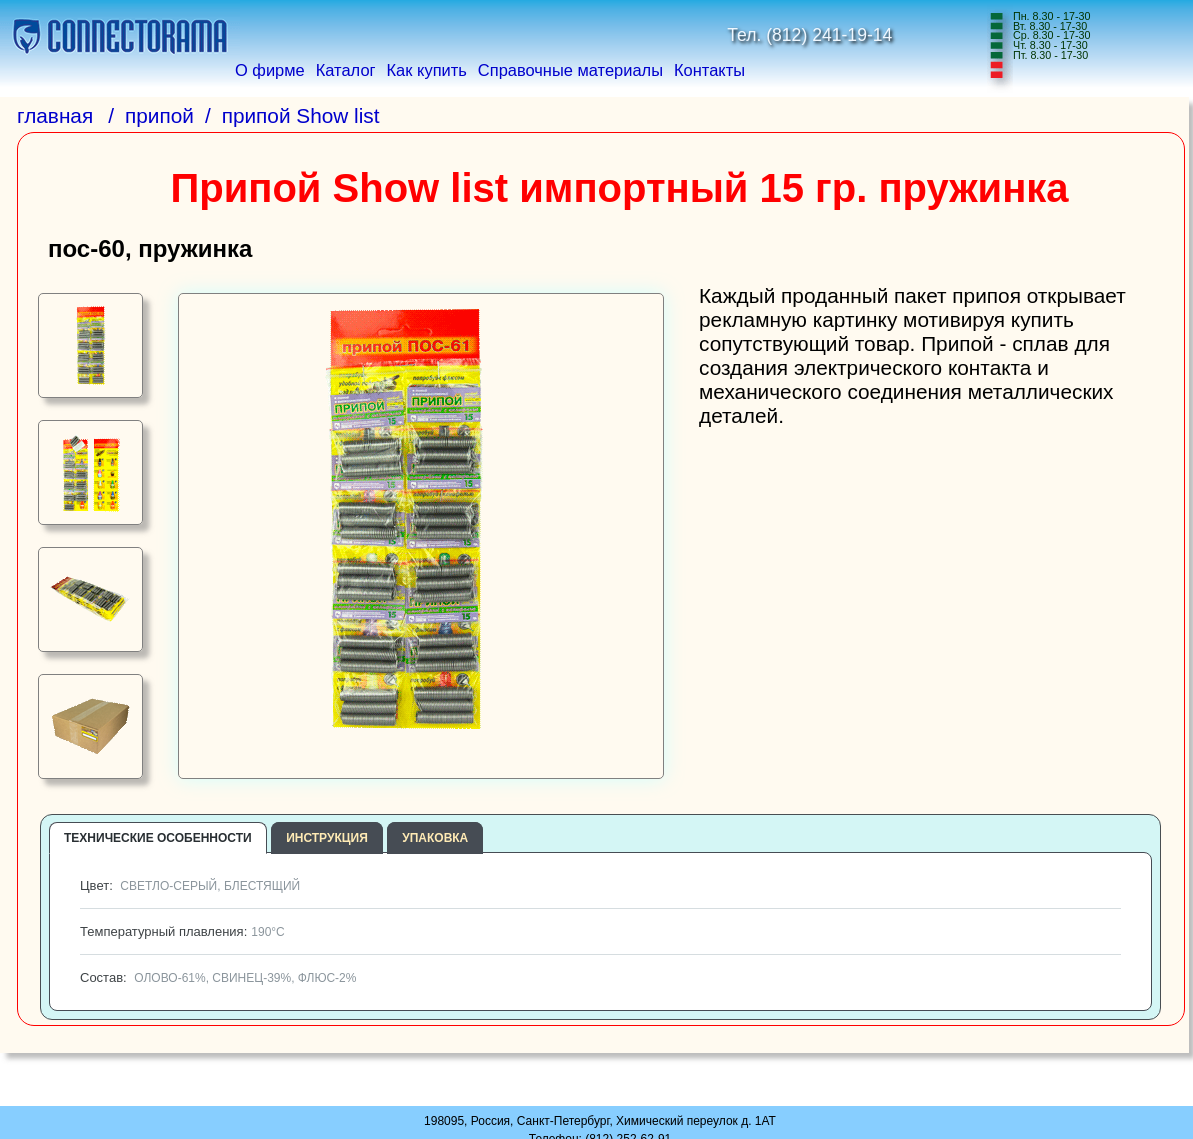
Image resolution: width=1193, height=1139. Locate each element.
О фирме (270, 70)
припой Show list (301, 115)
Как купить (427, 70)
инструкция (327, 838)
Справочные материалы (570, 70)
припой (159, 115)
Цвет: (188, 885)
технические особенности (158, 838)
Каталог (346, 70)
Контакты (709, 70)
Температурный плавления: (180, 931)
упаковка (435, 838)
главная (55, 115)
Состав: (216, 977)
